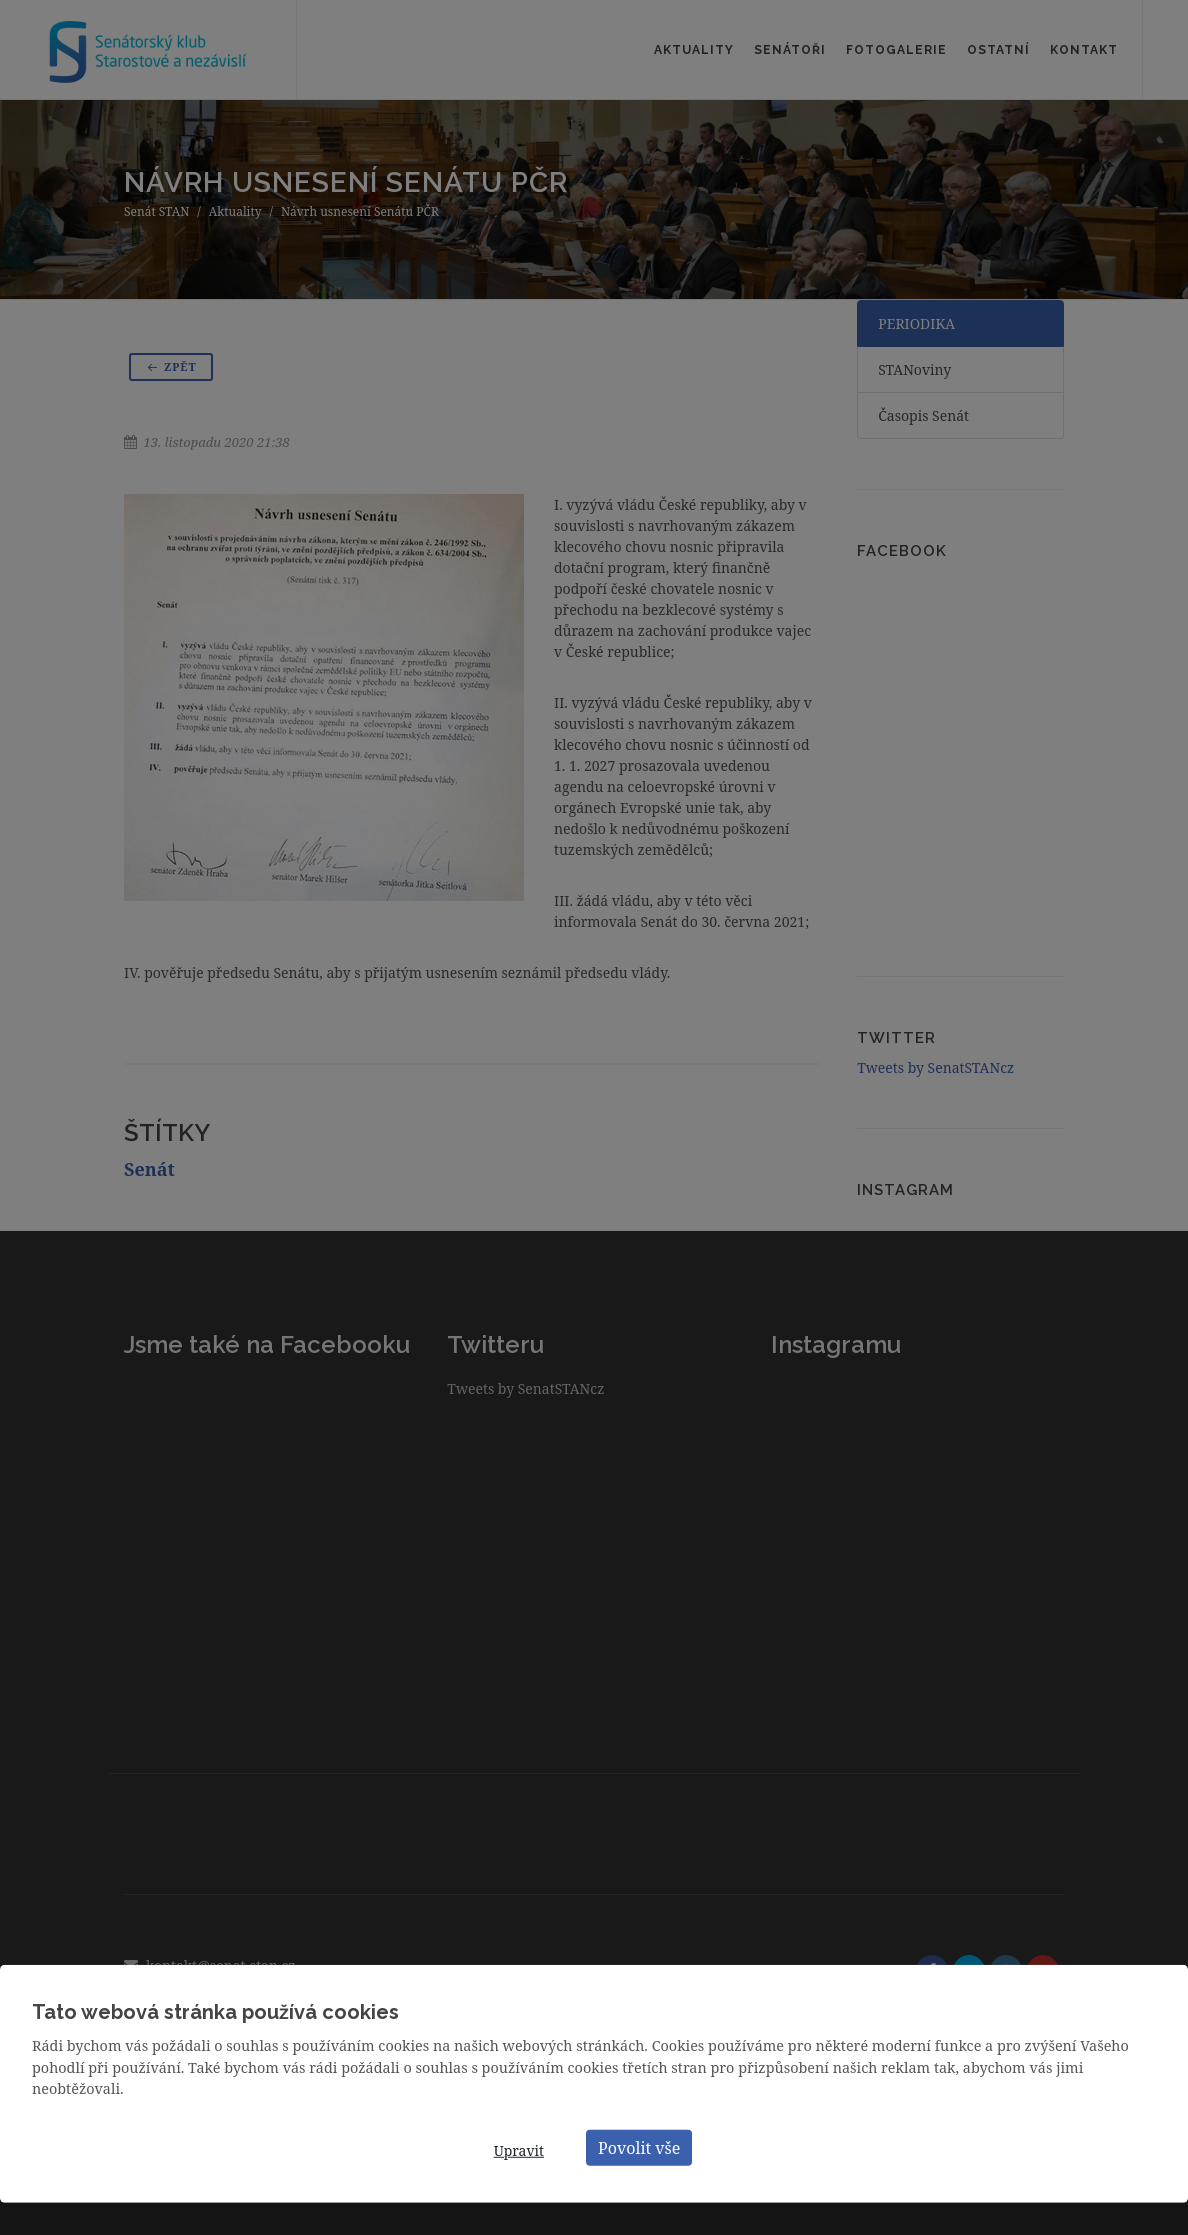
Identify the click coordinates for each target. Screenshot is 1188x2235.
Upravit (519, 2150)
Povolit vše (639, 2147)
